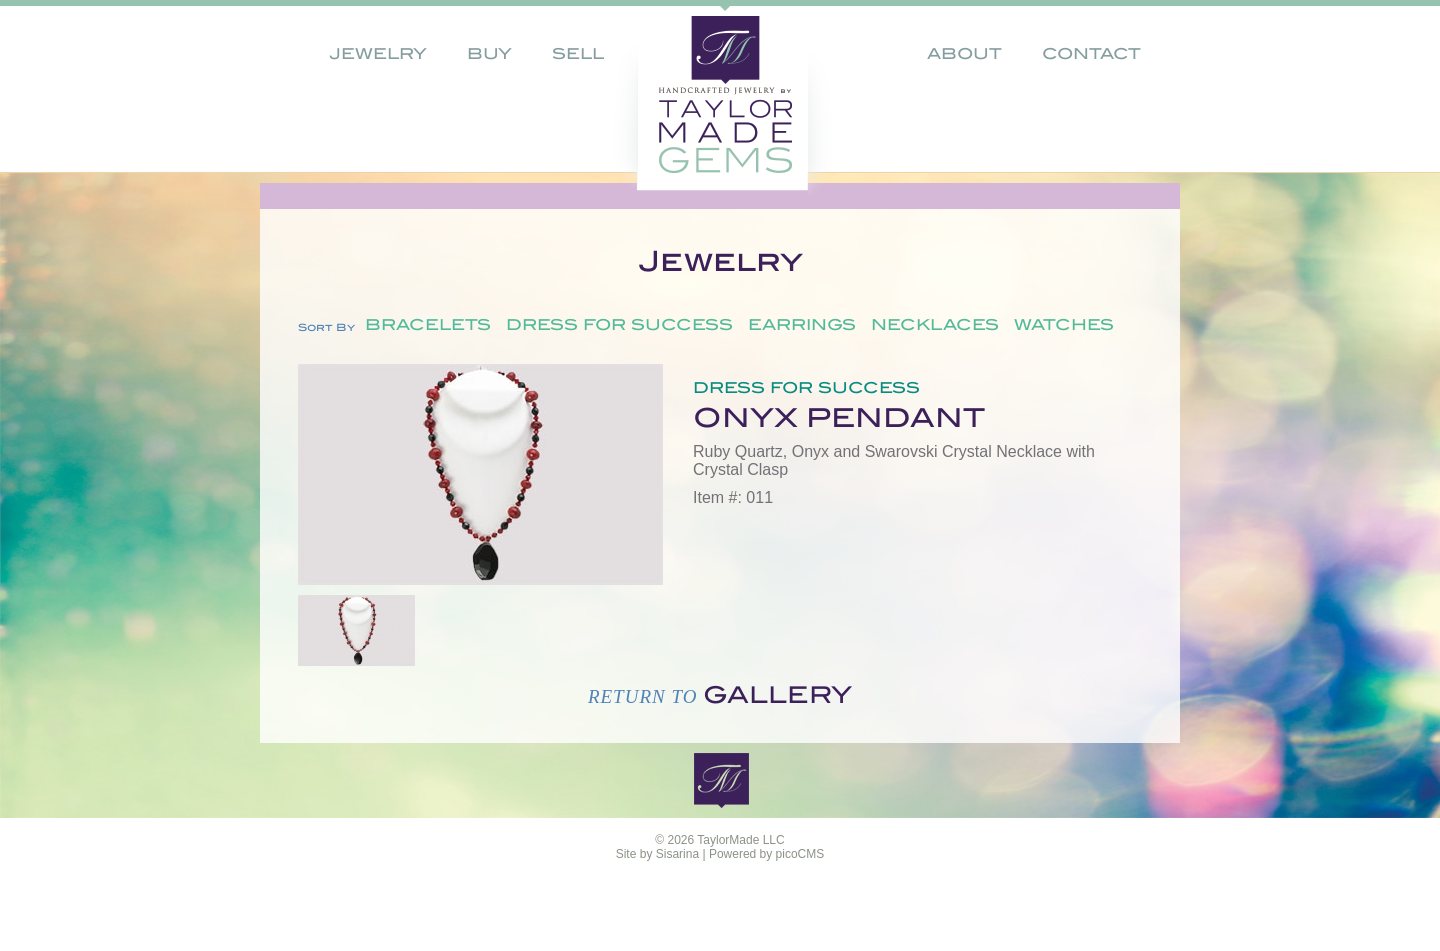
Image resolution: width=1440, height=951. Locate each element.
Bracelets (428, 325)
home (687, 95)
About (964, 54)
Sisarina (677, 854)
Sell (578, 54)
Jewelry (378, 54)
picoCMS (800, 854)
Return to (720, 696)
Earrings (802, 325)
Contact (1091, 54)
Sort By (326, 327)
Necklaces (935, 325)
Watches (1064, 325)
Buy (489, 54)
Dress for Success (619, 325)
